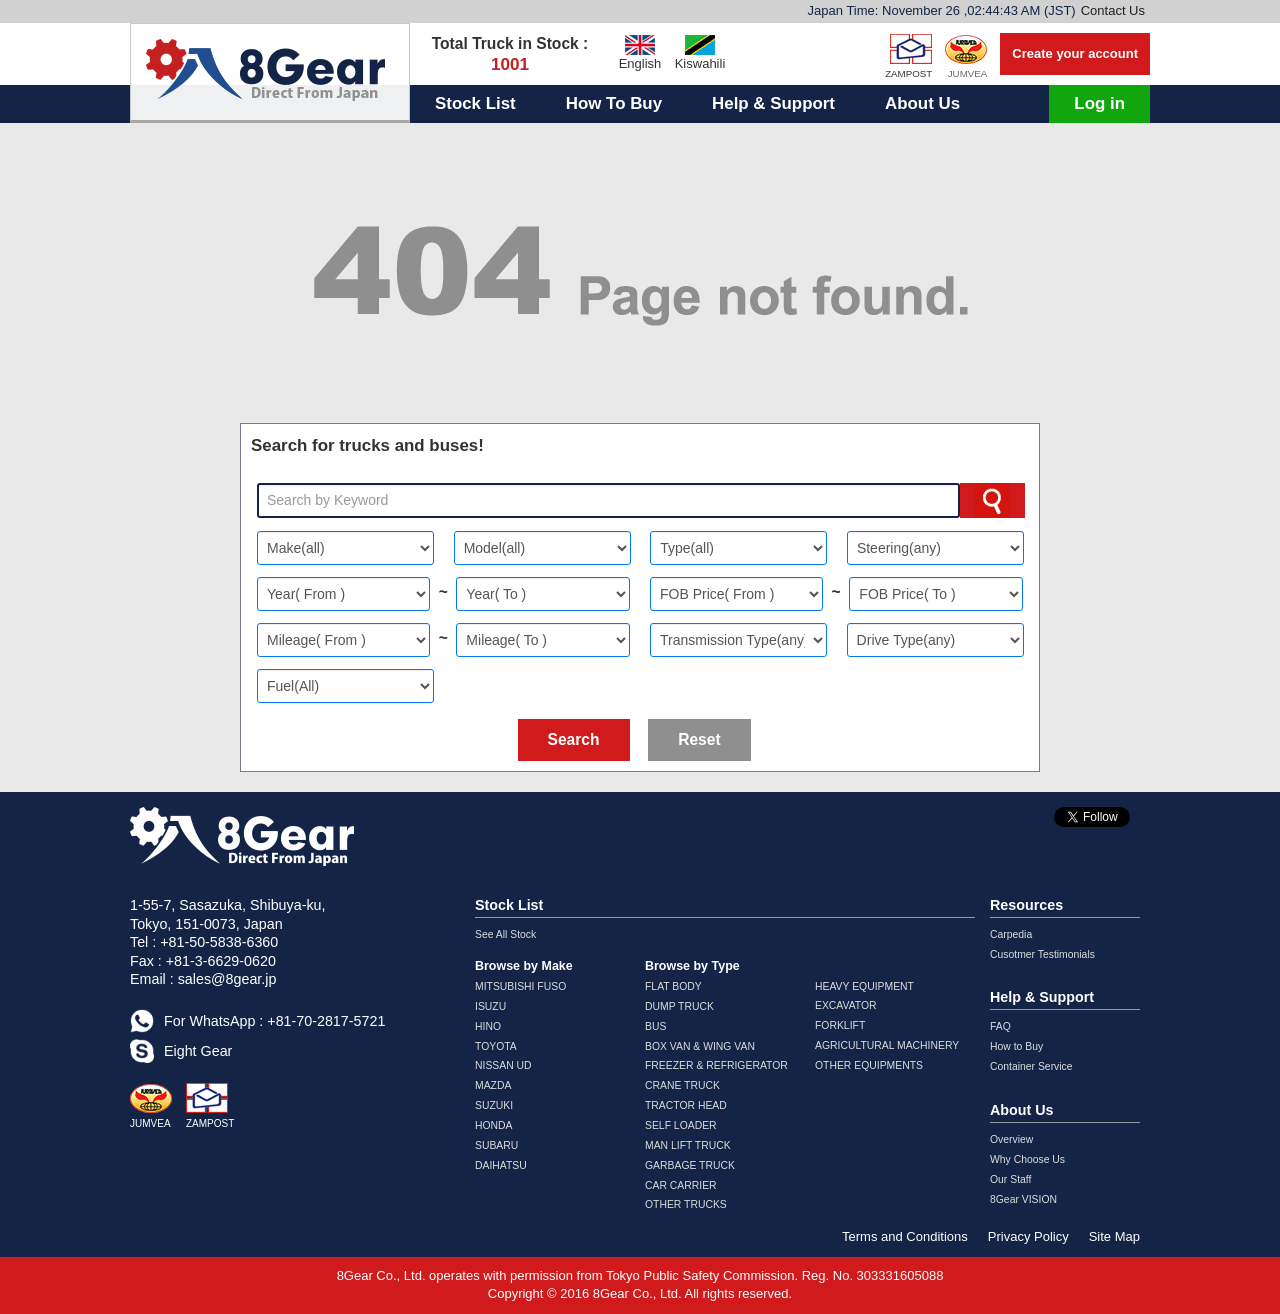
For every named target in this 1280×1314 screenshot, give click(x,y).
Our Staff (1010, 1179)
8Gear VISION (1023, 1199)
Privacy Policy (1028, 1236)
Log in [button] (1099, 103)
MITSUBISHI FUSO (520, 986)
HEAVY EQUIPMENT (864, 986)
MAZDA (493, 1085)
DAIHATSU (501, 1165)
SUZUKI (494, 1105)
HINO (488, 1026)
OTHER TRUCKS (686, 1204)
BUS (655, 1026)
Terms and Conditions (905, 1236)
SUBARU (496, 1145)
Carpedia (1011, 934)
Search (574, 739)
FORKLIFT (840, 1025)
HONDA (494, 1125)
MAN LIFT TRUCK (688, 1145)
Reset (699, 739)
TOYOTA (496, 1046)
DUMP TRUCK (679, 1006)
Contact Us (1113, 10)
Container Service (1031, 1066)
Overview (1011, 1139)
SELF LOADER (681, 1125)
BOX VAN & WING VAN (700, 1046)
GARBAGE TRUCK (690, 1165)
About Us (922, 103)
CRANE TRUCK (682, 1085)
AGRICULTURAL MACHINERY (887, 1045)
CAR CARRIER (681, 1185)
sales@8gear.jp (227, 979)
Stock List (475, 103)
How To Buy (614, 103)
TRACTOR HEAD (686, 1105)
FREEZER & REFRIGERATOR (716, 1065)
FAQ (1000, 1026)
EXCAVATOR (846, 1005)
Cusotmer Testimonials (1042, 954)
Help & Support (773, 103)
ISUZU (490, 1006)
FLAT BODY (673, 986)
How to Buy (1016, 1046)
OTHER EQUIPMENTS (869, 1065)
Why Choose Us (1027, 1159)
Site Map (1114, 1236)
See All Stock (505, 934)
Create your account (1075, 53)
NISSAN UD (503, 1065)
